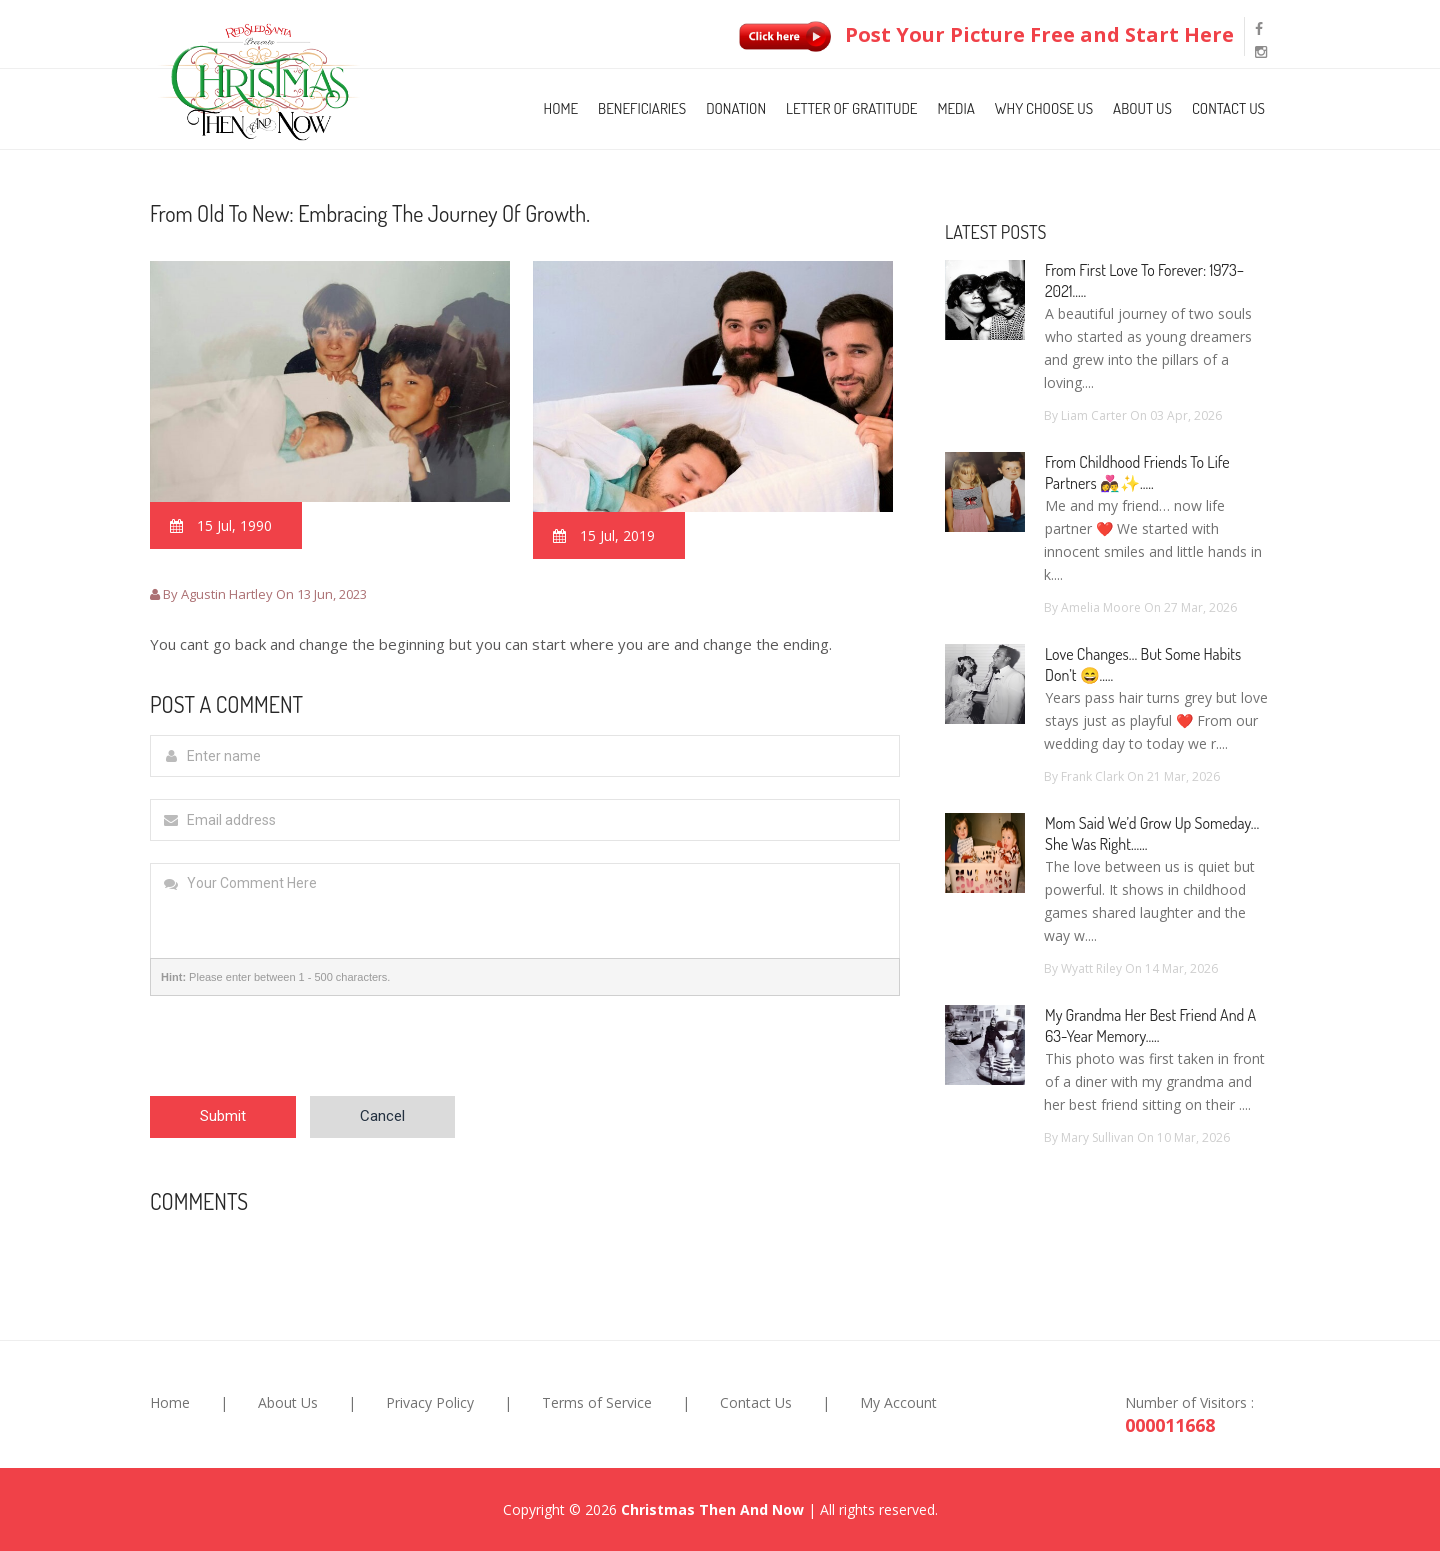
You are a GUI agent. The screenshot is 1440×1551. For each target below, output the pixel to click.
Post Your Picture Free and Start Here (982, 34)
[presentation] (302, 1057)
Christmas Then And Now (712, 1509)
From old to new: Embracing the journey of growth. (370, 213)
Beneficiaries (642, 108)
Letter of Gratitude (851, 108)
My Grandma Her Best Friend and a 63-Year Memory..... (1150, 1025)
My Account (898, 1402)
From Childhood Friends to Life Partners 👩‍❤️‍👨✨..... (1137, 472)
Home (561, 108)
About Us (1142, 108)
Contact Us (1228, 108)
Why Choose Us (1044, 108)
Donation (736, 108)
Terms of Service (597, 1402)
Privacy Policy (430, 1402)
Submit (223, 1116)
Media (955, 108)
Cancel (382, 1116)
